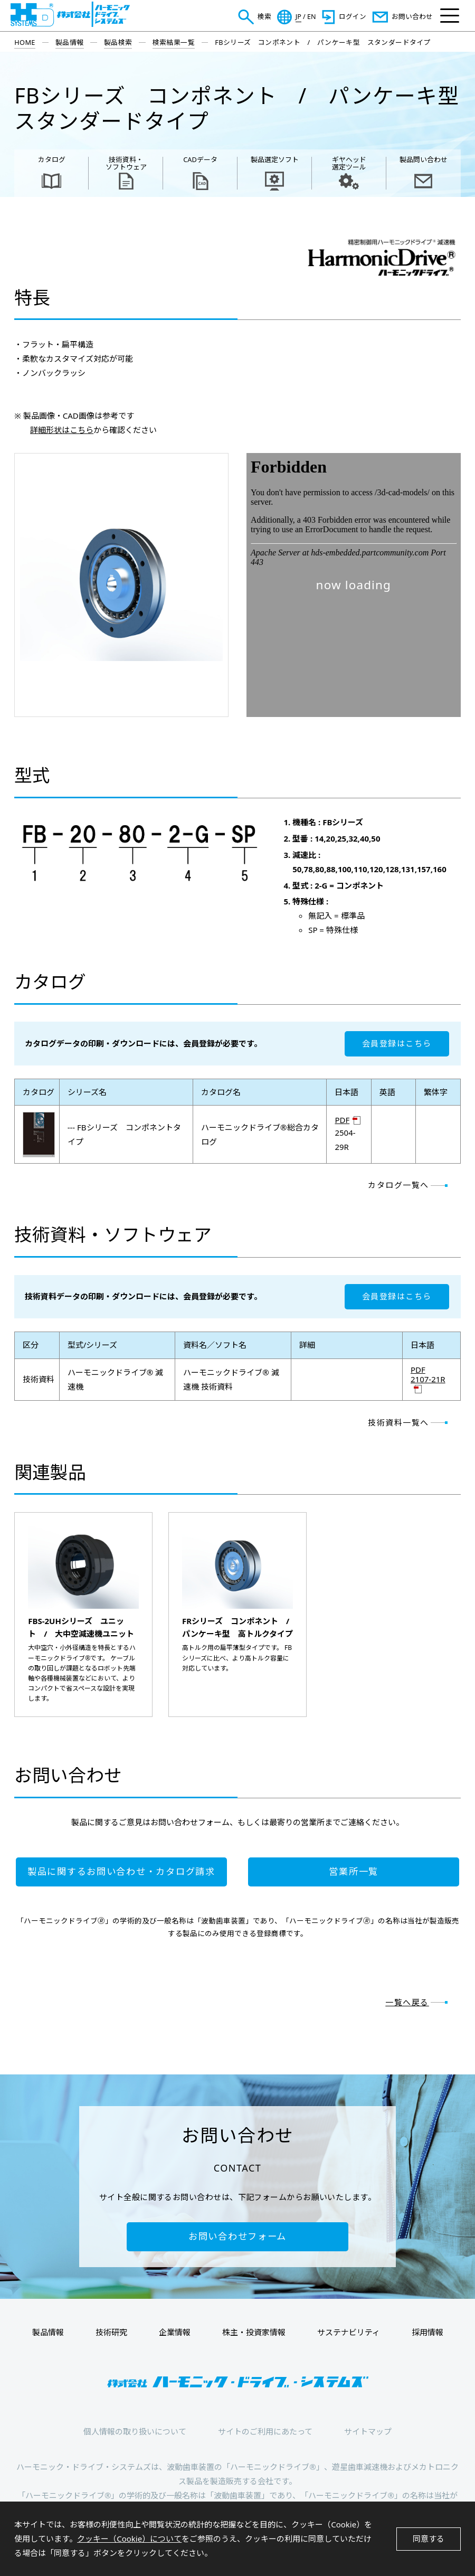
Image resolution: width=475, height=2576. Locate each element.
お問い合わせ (412, 16)
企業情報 (175, 2332)
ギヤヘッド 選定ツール (349, 163)
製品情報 (69, 42)
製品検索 (118, 42)
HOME (24, 42)
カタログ (51, 159)
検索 (264, 16)
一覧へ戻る (407, 2002)
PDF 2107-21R (428, 1374)
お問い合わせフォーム (237, 2236)
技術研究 (111, 2332)
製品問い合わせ (424, 159)
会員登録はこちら (397, 1043)
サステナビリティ (348, 2332)
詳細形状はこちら (61, 429)
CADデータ (200, 159)
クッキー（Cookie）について (129, 2538)
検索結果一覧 (174, 42)
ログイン (352, 16)
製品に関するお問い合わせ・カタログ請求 (121, 1871)
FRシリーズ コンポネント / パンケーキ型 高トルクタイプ (237, 1627)
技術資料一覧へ (398, 1422)
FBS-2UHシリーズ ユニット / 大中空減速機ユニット (81, 1627)
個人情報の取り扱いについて (134, 2431)
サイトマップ (368, 2431)
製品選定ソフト (275, 159)
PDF (342, 1120)
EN (311, 17)
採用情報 (427, 2332)
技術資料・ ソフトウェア (126, 163)
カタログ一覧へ (398, 1185)
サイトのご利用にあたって (265, 2431)
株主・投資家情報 (254, 2332)
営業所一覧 (353, 1871)
